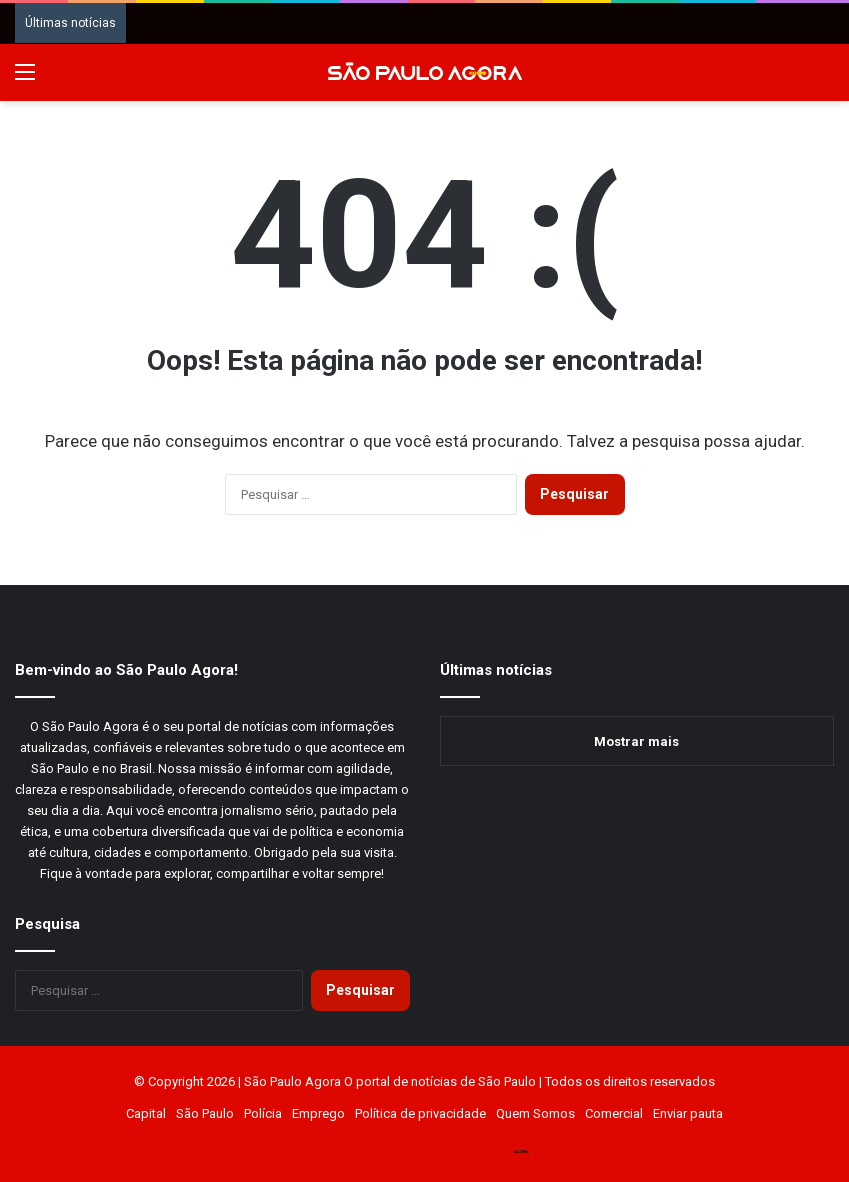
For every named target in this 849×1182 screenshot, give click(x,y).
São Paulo (205, 1113)
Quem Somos (535, 1113)
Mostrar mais (636, 741)
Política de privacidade (420, 1113)
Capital (146, 1113)
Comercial (614, 1113)
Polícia (263, 1113)
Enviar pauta (688, 1113)
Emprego (318, 1113)
